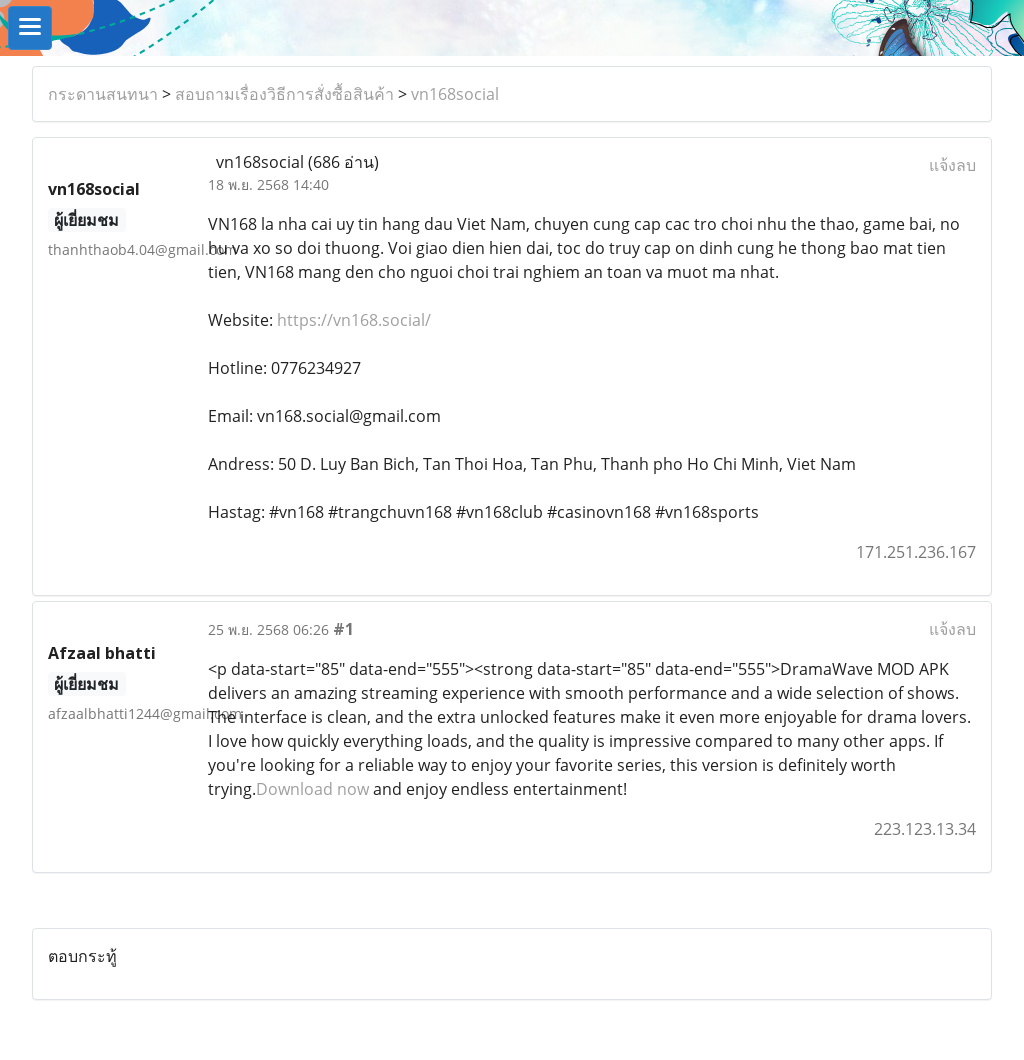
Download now (312, 789)
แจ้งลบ (952, 165)
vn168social (455, 94)
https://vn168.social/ (354, 320)
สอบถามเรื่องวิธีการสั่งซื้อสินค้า (284, 94)
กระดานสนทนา (103, 94)
